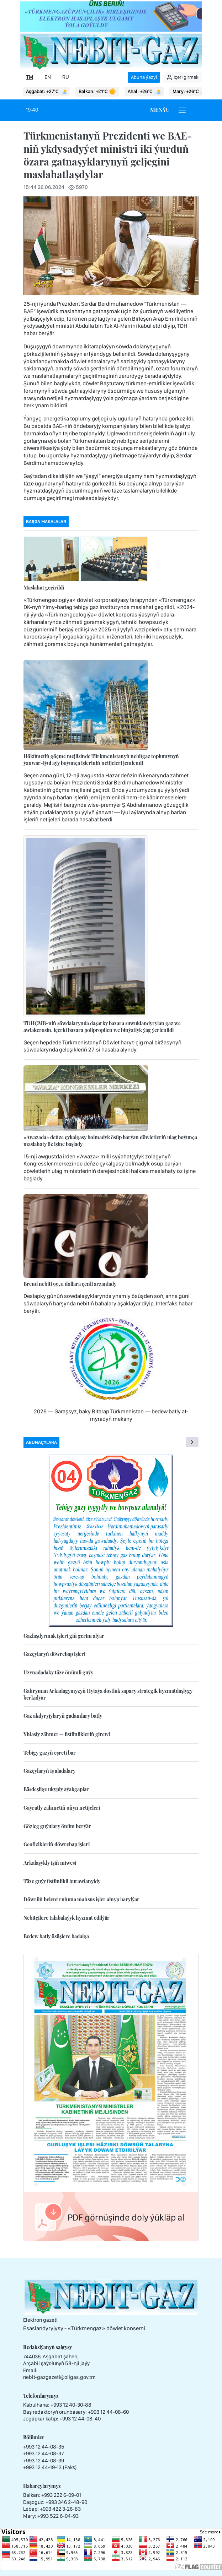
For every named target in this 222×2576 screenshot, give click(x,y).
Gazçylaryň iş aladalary (49, 1770)
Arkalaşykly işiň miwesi (49, 1862)
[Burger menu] (182, 110)
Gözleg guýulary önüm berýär (57, 1826)
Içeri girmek (182, 77)
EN (47, 77)
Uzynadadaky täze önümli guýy (58, 1672)
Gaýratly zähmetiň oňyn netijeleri (61, 1807)
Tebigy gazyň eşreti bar (49, 1752)
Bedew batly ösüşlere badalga (56, 1936)
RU (65, 77)
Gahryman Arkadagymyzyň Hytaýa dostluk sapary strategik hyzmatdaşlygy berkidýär (107, 1694)
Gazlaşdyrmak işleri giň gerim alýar (63, 1635)
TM (29, 77)
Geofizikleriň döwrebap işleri (56, 1844)
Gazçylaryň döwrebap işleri (54, 1654)
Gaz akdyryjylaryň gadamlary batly (62, 1715)
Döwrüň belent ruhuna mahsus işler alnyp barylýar (81, 1899)
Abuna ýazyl (144, 77)
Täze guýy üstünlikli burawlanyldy (61, 1881)
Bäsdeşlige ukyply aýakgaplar (56, 1789)
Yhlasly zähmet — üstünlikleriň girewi (66, 1734)
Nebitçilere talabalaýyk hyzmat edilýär (66, 1917)
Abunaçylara (41, 1442)
